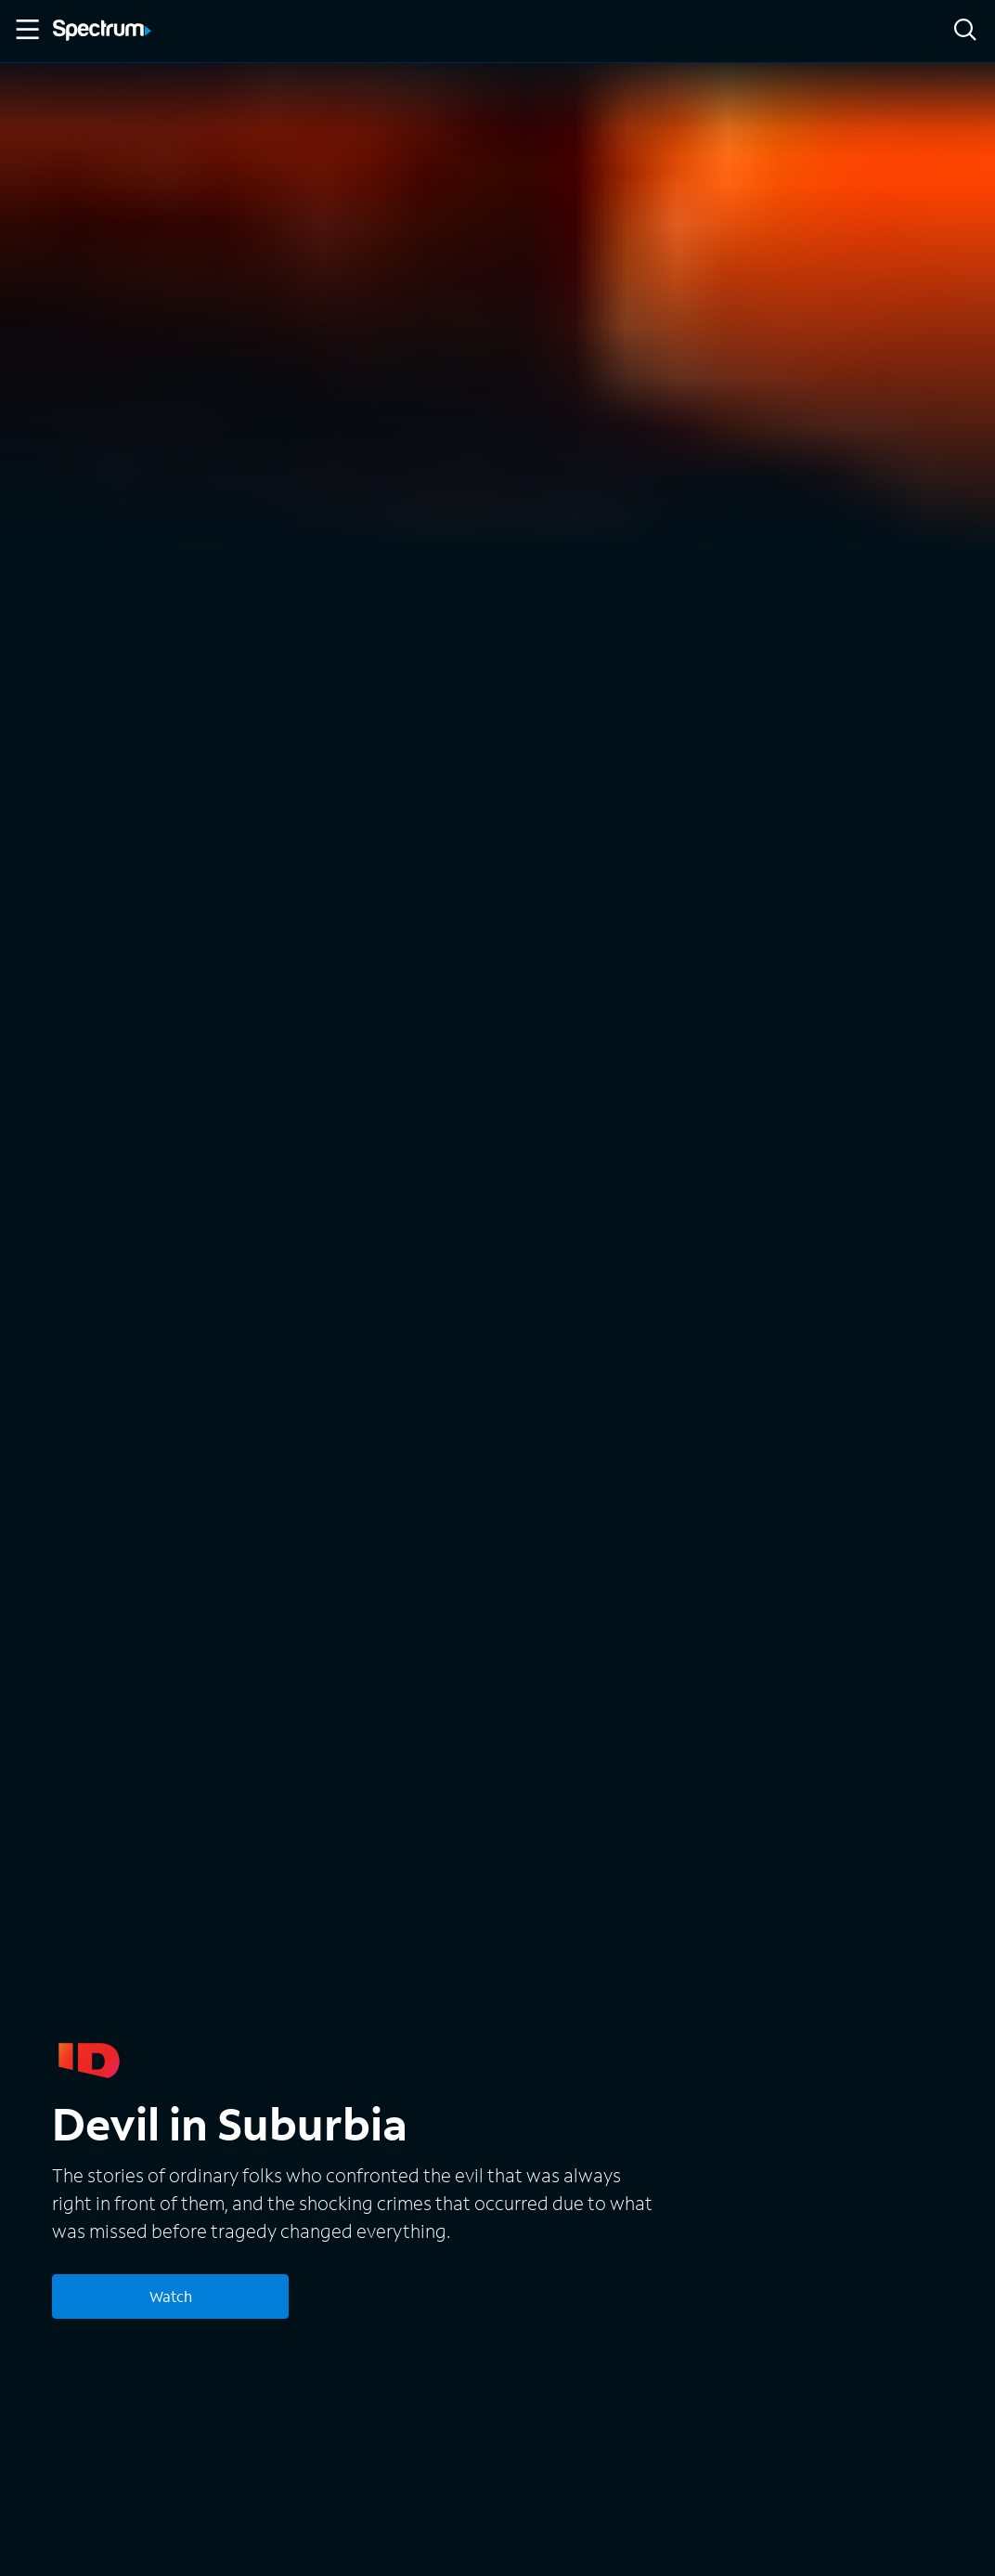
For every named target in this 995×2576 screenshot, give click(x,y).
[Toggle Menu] (25, 29)
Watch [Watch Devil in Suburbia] (170, 2296)
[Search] (965, 31)
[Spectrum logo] (102, 31)
